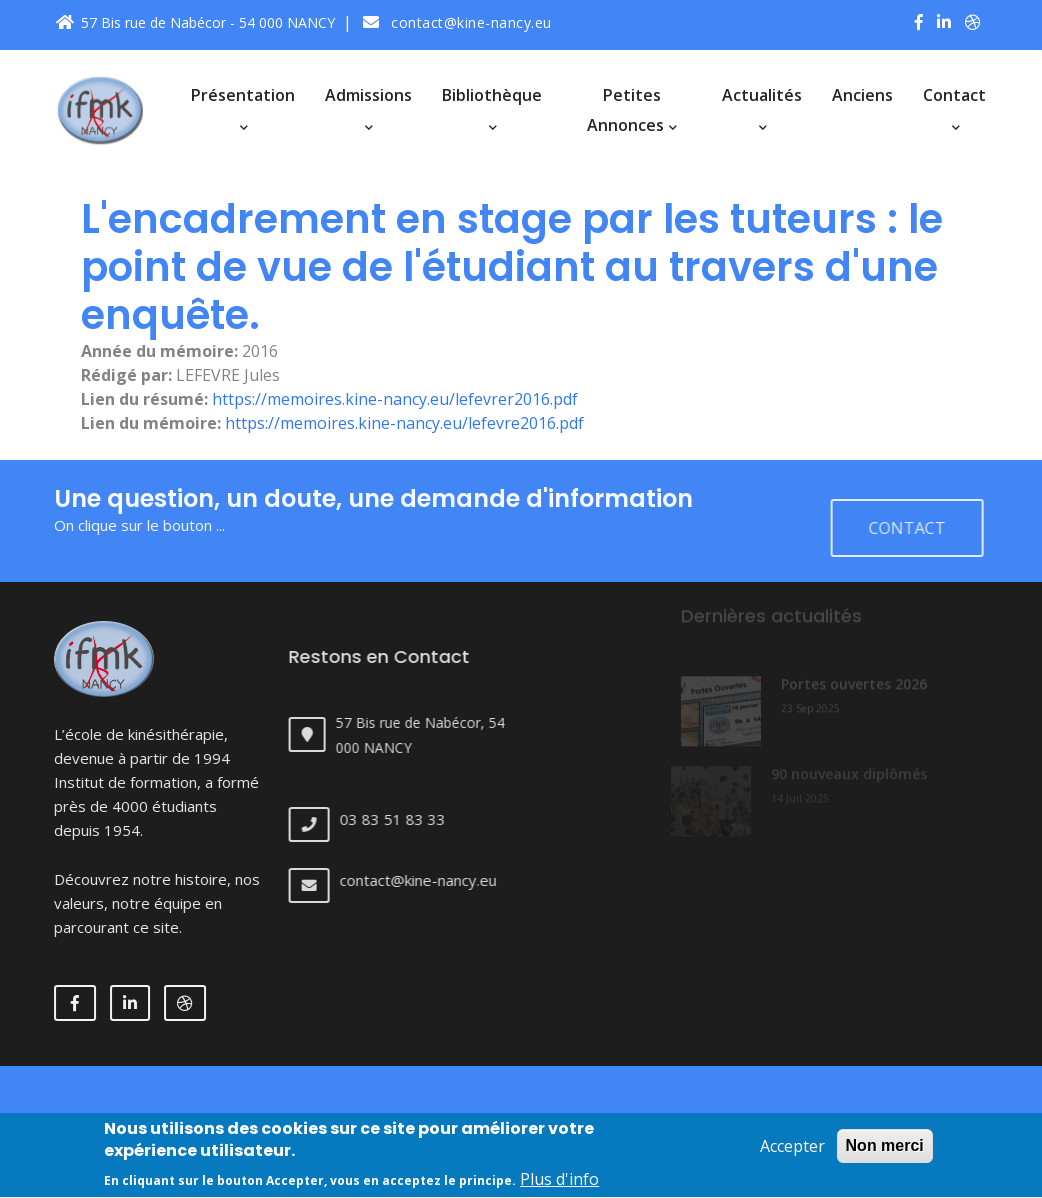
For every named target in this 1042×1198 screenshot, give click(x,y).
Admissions (368, 108)
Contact (954, 108)
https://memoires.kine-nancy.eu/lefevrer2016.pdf (395, 399)
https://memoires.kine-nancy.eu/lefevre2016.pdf (404, 423)
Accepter (792, 1157)
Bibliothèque (492, 108)
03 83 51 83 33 (406, 819)
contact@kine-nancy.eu (457, 22)
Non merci (885, 1156)
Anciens (862, 95)
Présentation (243, 108)
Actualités (762, 108)
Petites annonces (632, 110)
